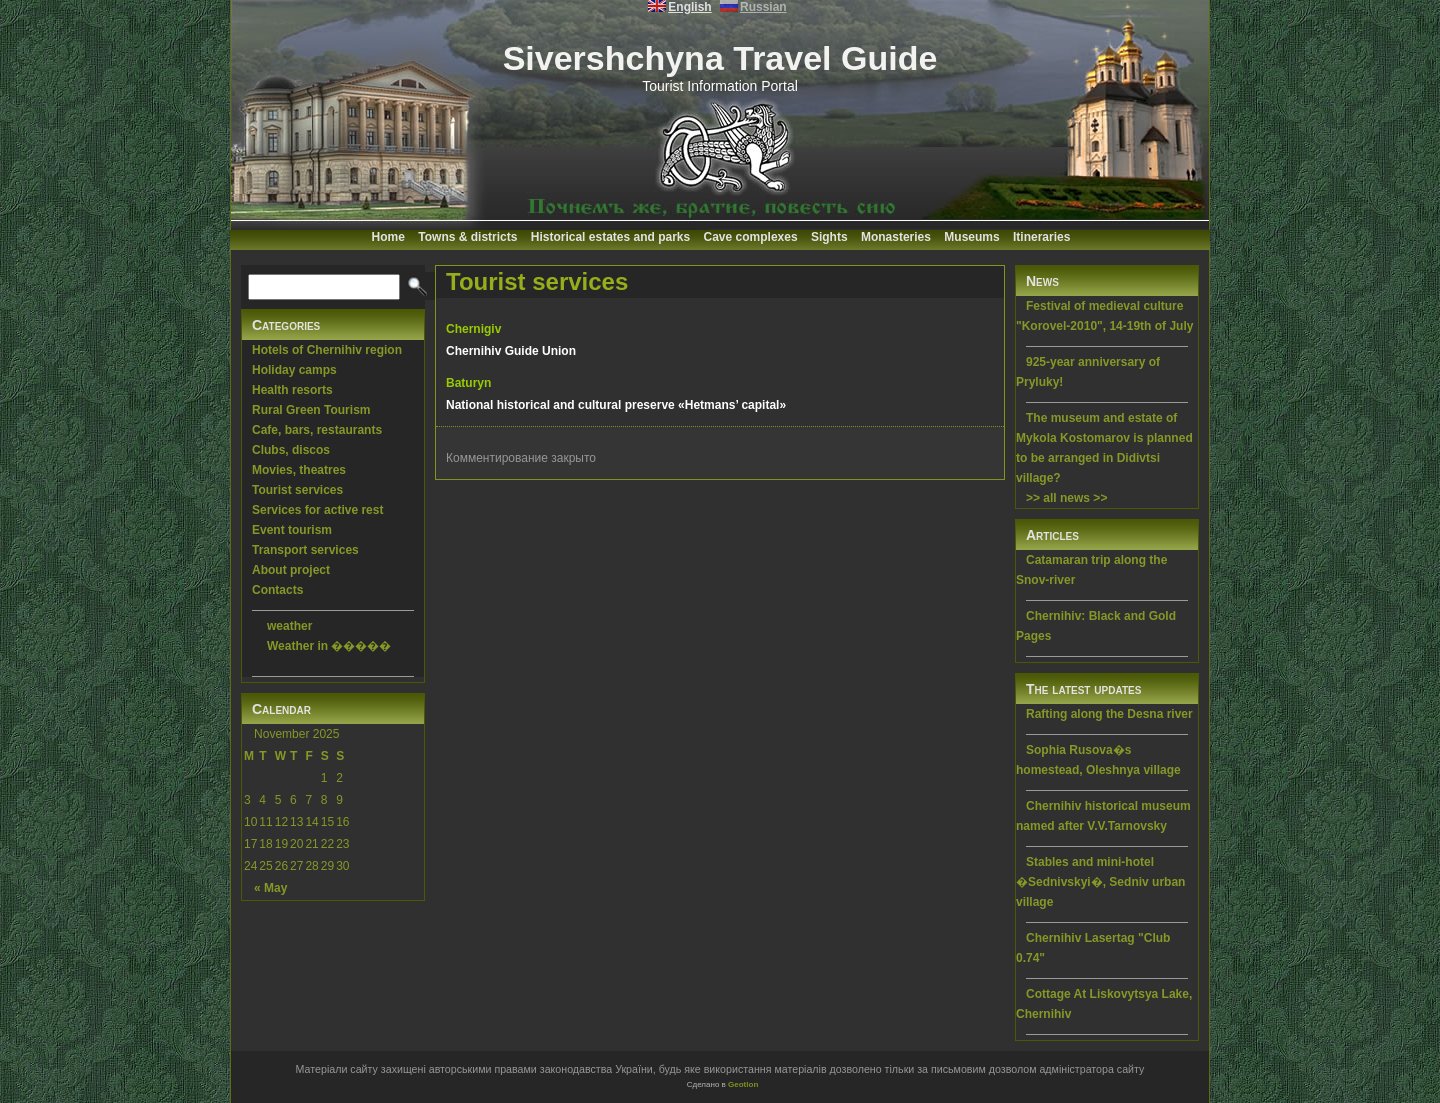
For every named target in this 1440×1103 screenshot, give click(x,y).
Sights (829, 237)
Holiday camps (294, 370)
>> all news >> (1066, 498)
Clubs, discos (291, 450)
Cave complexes (751, 237)
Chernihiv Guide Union (511, 351)
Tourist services (297, 490)
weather (289, 626)
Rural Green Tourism (311, 410)
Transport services (305, 550)
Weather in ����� (329, 646)
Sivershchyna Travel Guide (720, 58)
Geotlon (743, 1084)
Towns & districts (467, 237)
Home (388, 237)
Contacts (277, 590)
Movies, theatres (299, 470)
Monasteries (896, 237)
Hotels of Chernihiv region (327, 350)
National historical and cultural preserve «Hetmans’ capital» (616, 405)
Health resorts (292, 390)
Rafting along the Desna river (1109, 714)
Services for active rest (317, 510)
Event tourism (292, 530)
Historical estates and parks (610, 237)
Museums (971, 237)
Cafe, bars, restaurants (317, 430)
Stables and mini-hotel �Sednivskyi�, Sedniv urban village (1100, 882)
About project (291, 570)
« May (270, 888)
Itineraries (1041, 237)
